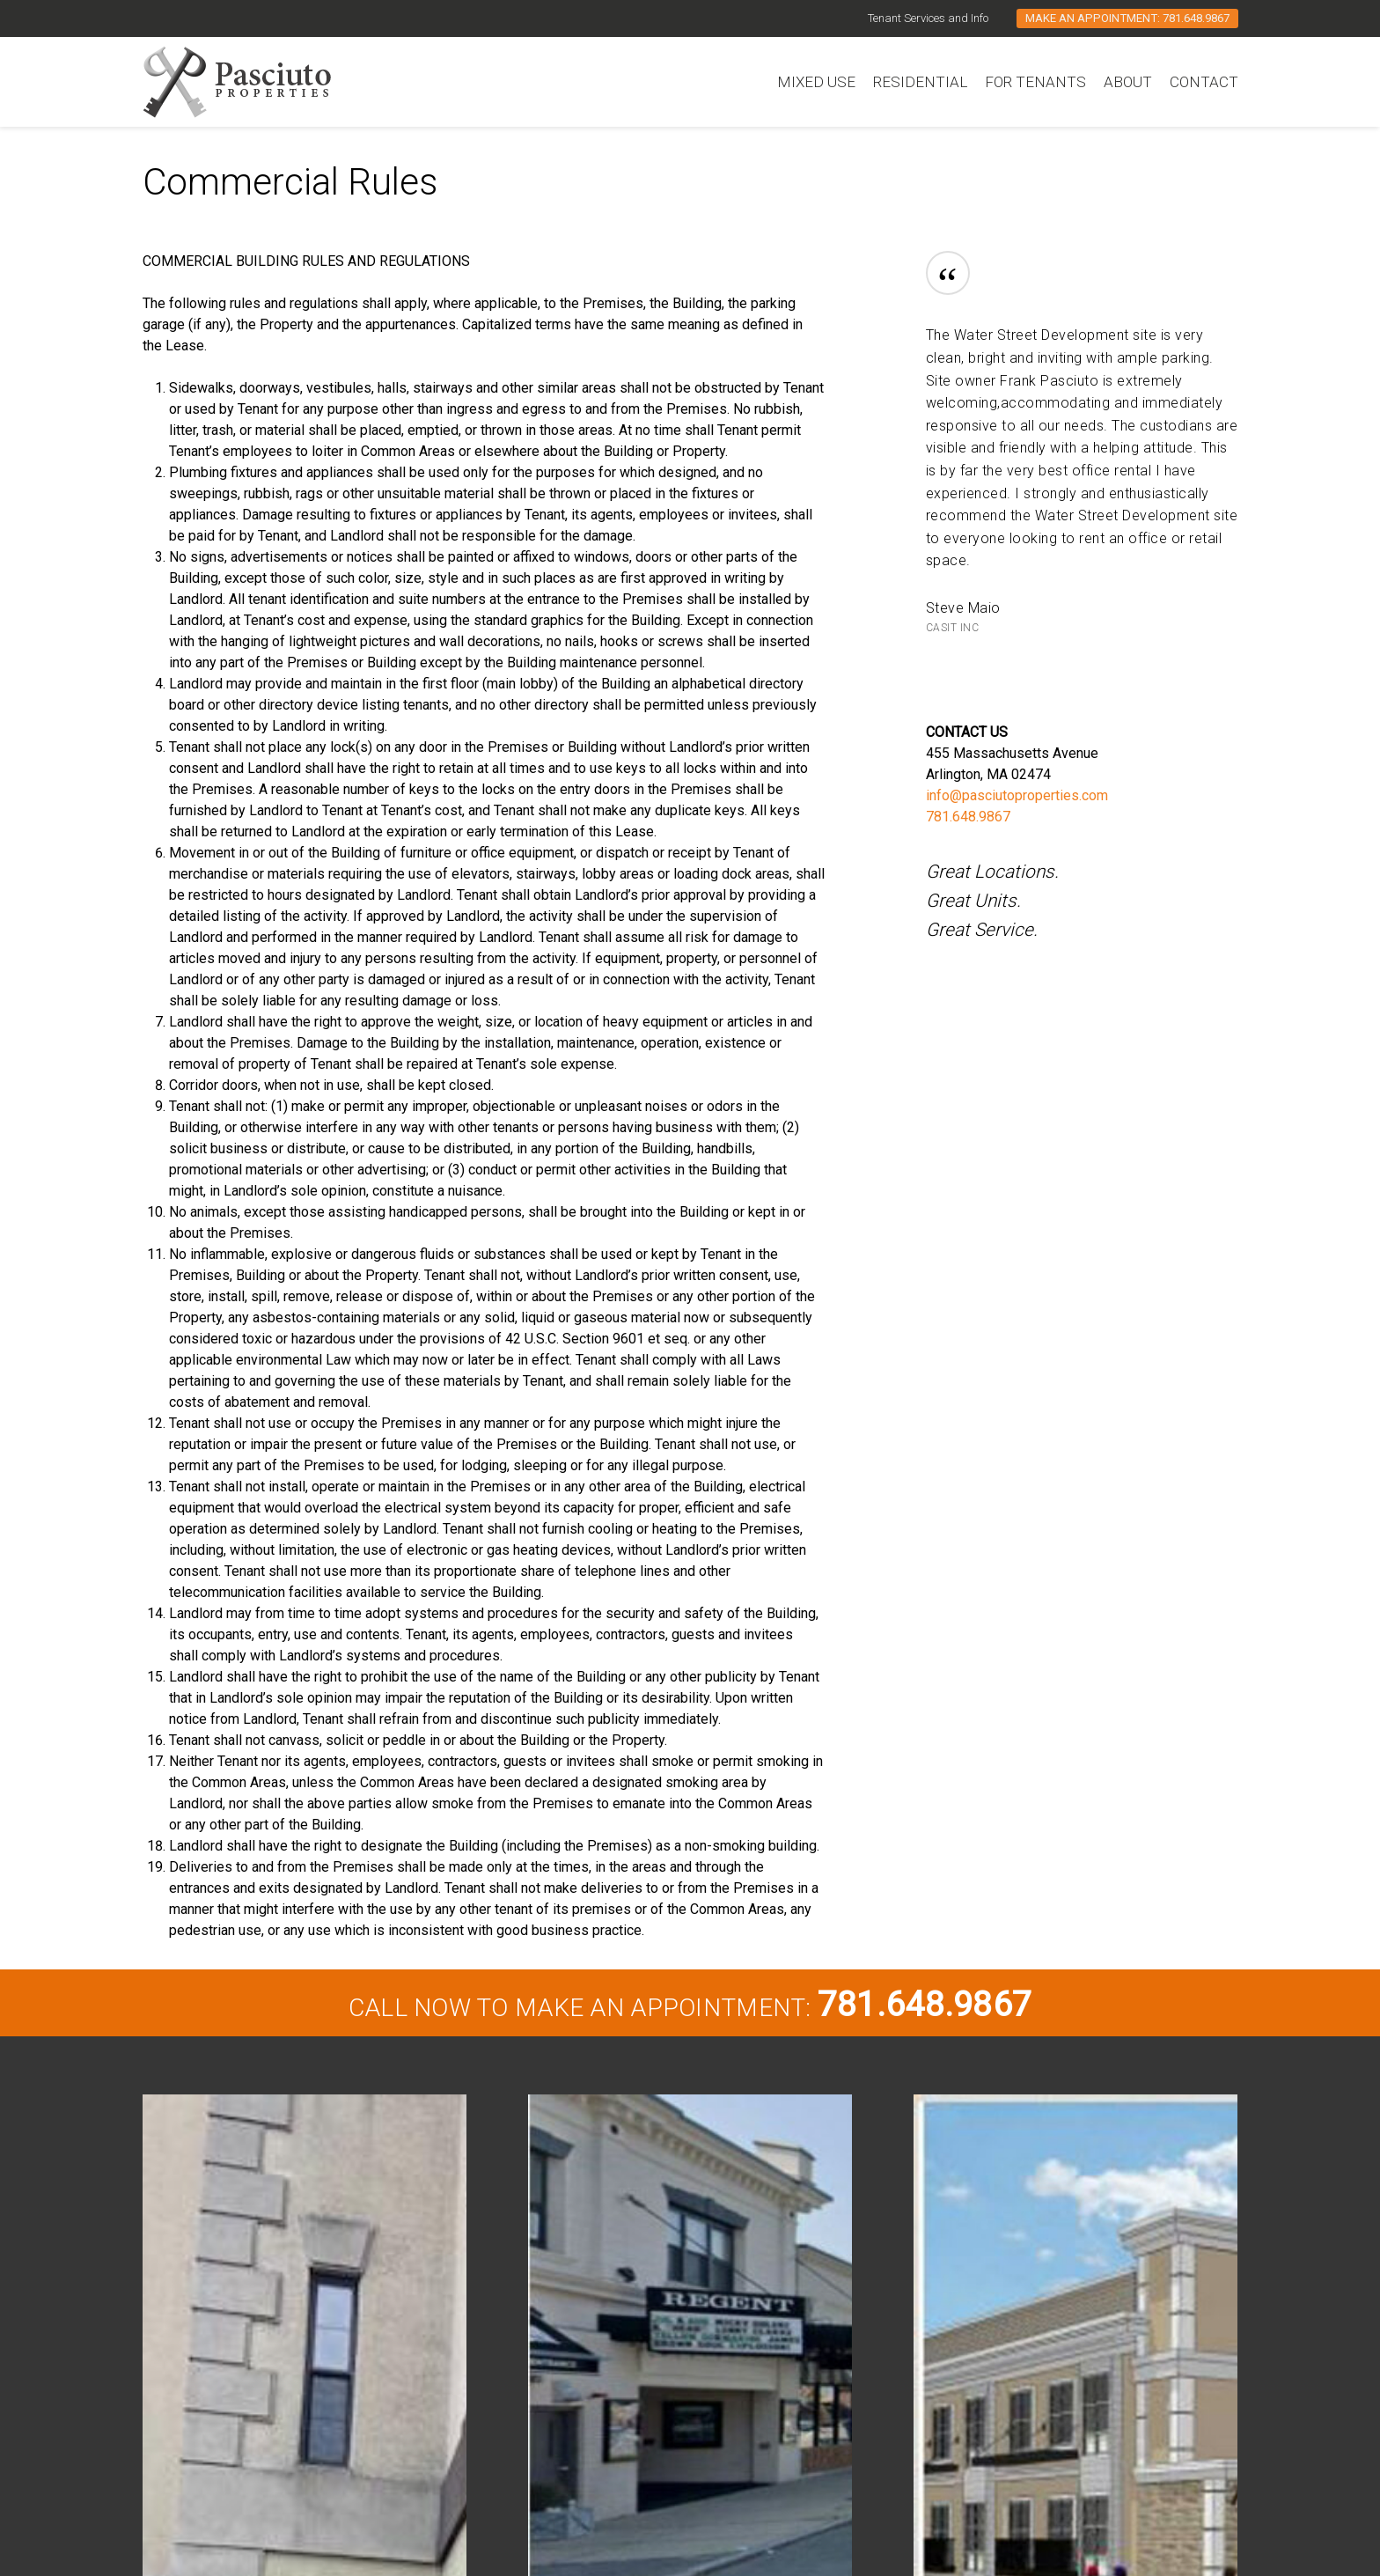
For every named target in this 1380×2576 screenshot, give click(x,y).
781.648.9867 (968, 816)
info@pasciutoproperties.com (1017, 795)
